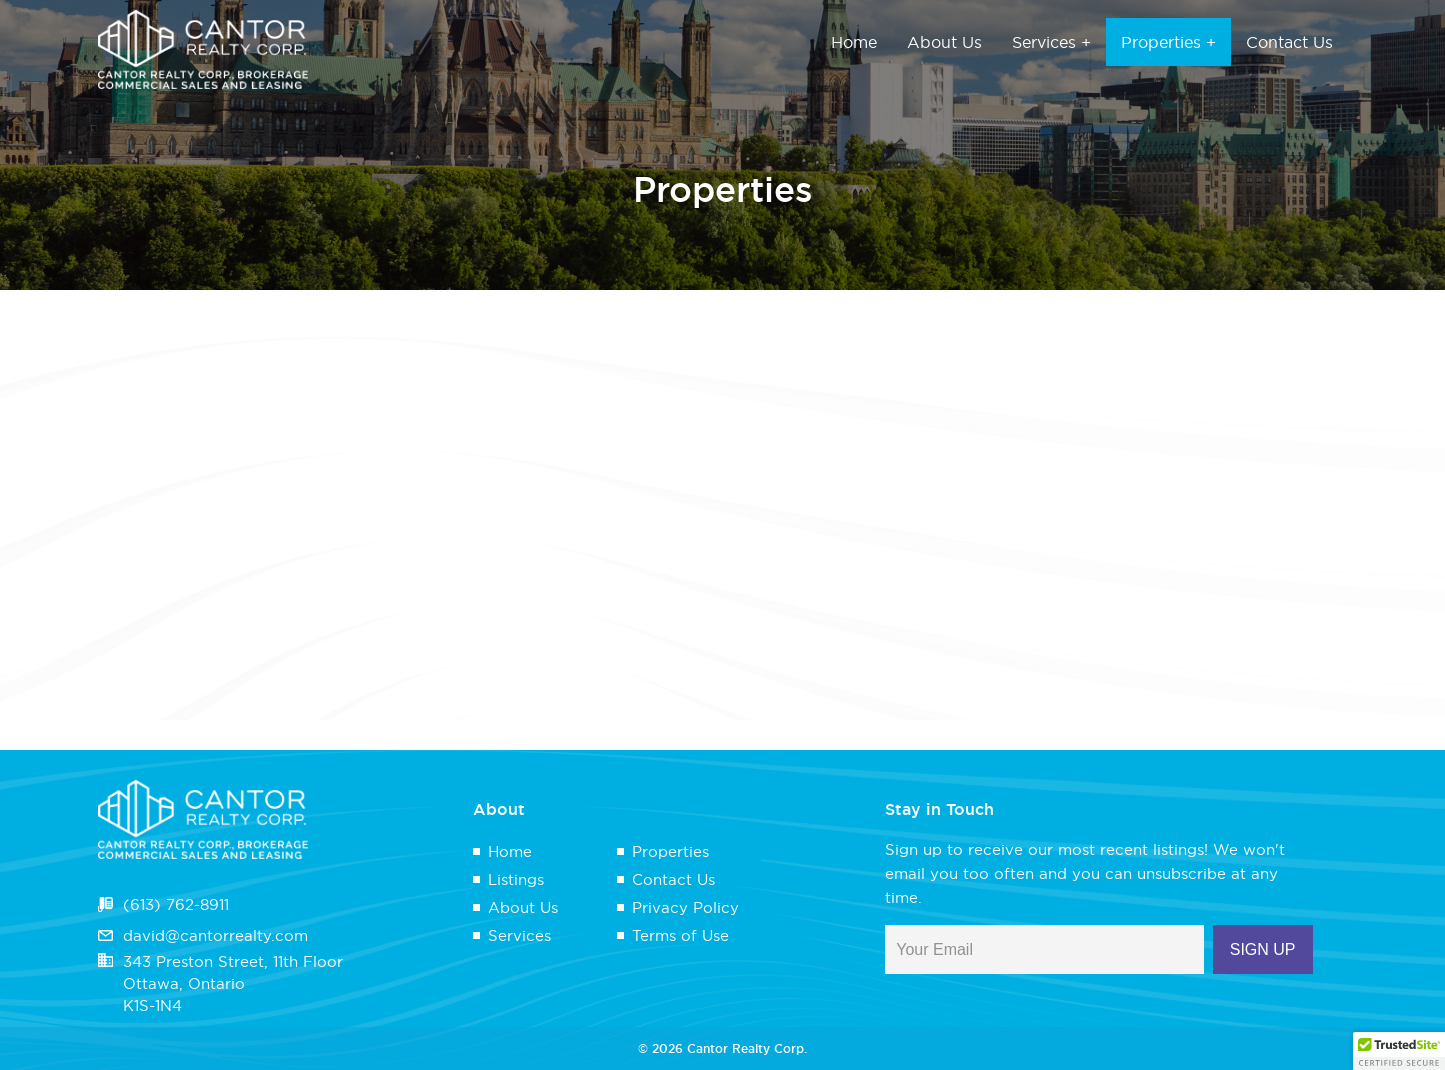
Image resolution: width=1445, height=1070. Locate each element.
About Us (944, 42)
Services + (1051, 42)
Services (519, 935)
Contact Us (1289, 42)
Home (854, 42)
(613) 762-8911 (176, 904)
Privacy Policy (685, 907)
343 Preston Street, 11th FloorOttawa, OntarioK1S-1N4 (233, 983)
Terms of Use (680, 935)
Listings (516, 879)
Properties (670, 851)
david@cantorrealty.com (215, 935)
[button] (1399, 1051)
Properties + (1168, 42)
